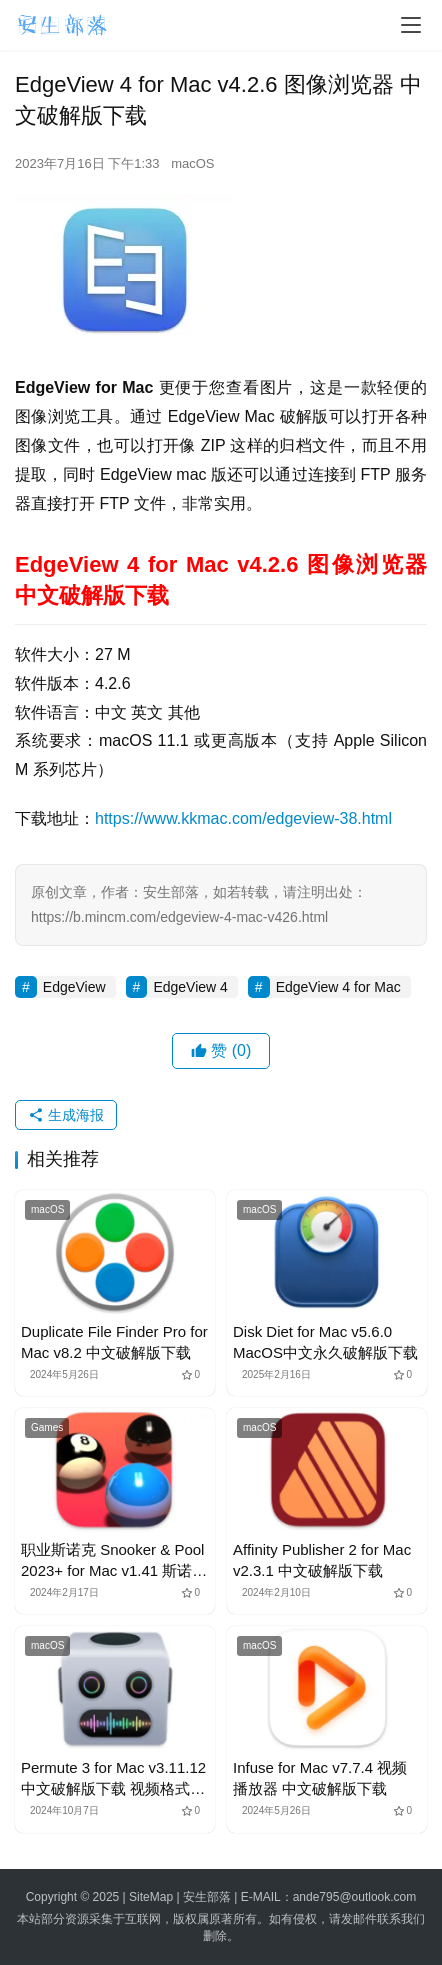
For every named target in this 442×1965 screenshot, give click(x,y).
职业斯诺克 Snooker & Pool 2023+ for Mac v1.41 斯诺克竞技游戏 (114, 1561)
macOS (192, 163)
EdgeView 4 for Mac (338, 987)
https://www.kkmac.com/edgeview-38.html (243, 818)
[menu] (411, 25)
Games (47, 1427)
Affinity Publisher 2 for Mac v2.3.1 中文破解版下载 (322, 1560)
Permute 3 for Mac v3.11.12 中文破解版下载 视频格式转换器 (113, 1779)
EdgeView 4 (190, 987)
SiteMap (151, 1897)
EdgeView (74, 987)
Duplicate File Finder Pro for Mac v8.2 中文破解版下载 (114, 1342)
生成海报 (66, 1115)
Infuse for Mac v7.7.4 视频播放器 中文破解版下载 (320, 1778)
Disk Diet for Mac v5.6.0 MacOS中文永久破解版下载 (325, 1342)
